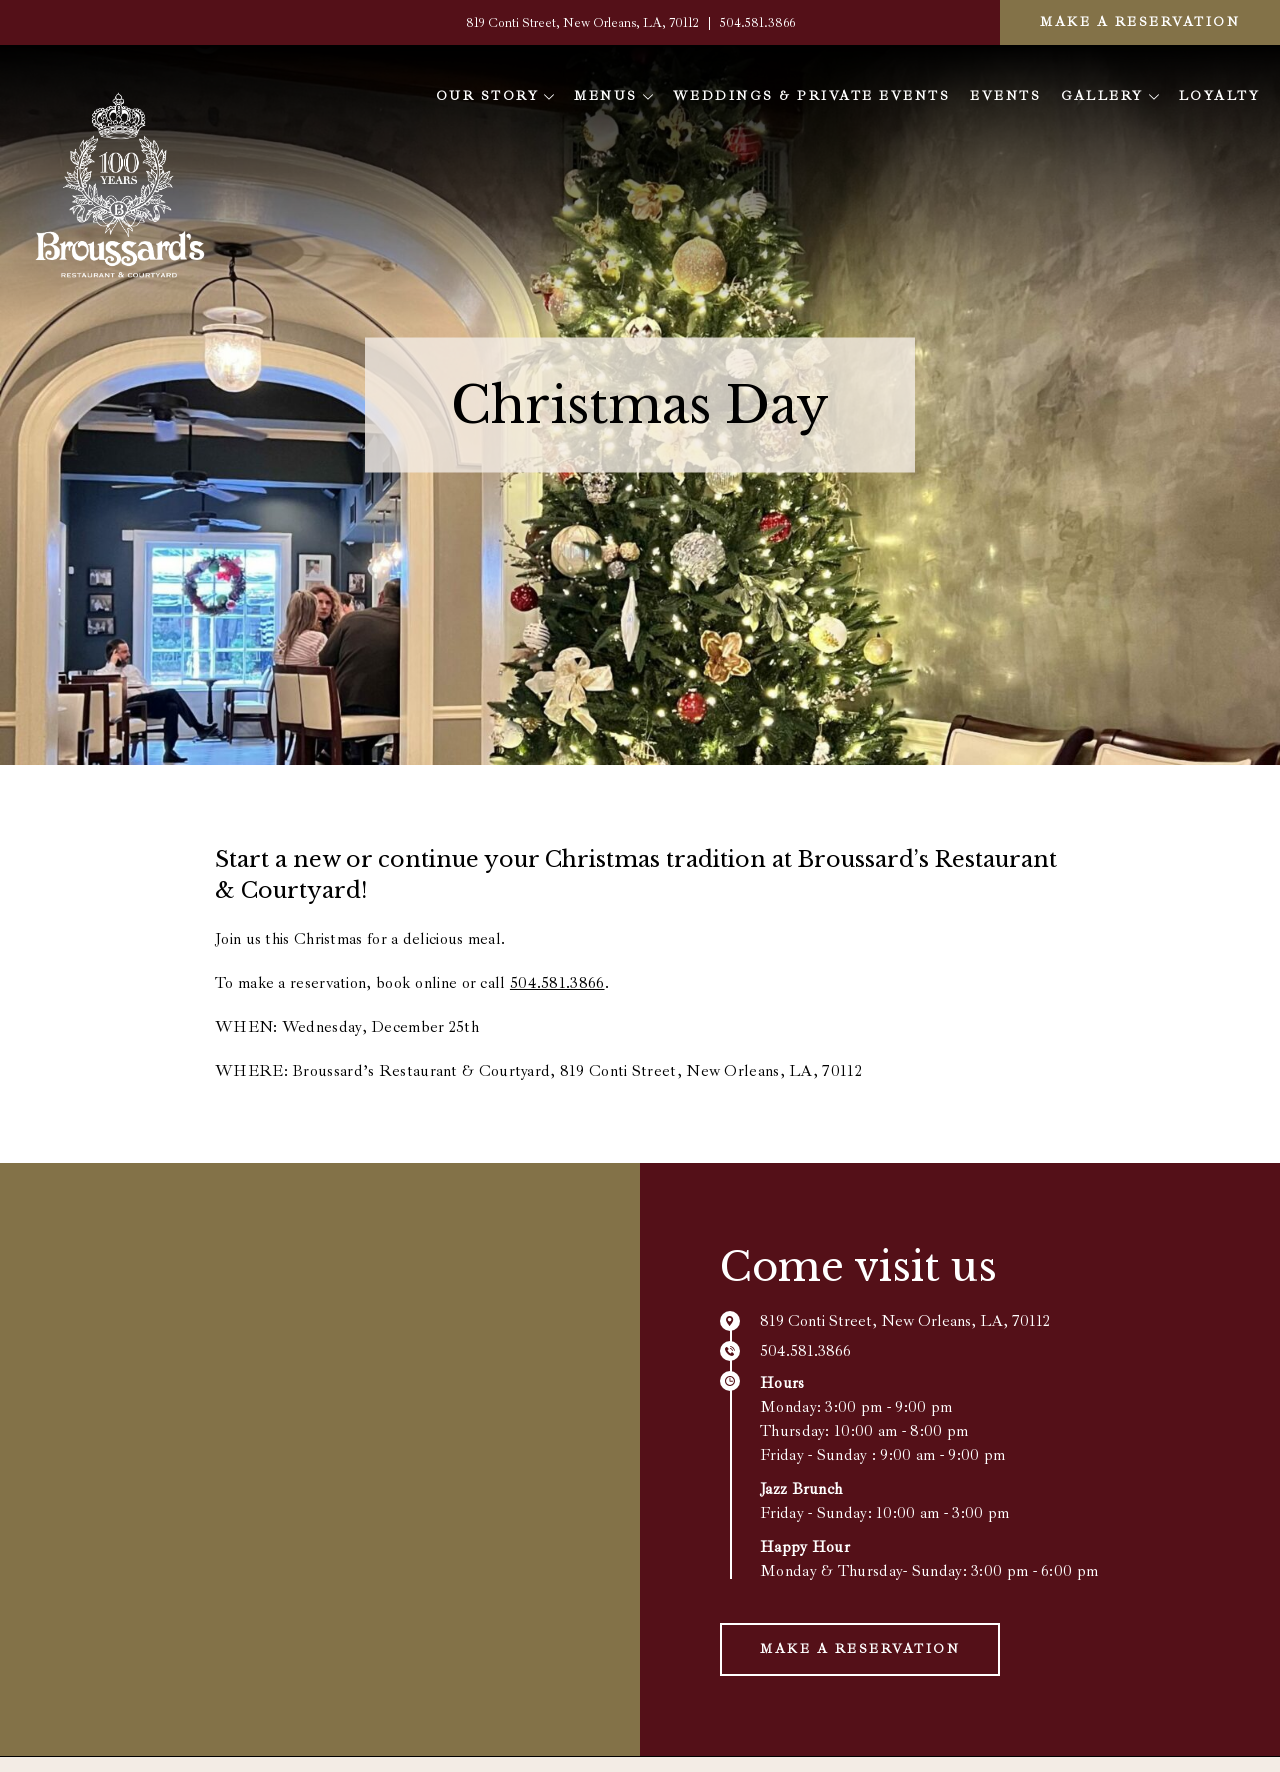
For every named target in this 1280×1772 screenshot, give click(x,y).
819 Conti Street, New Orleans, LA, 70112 (584, 23)
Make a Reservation (1140, 22)
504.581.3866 (757, 23)
